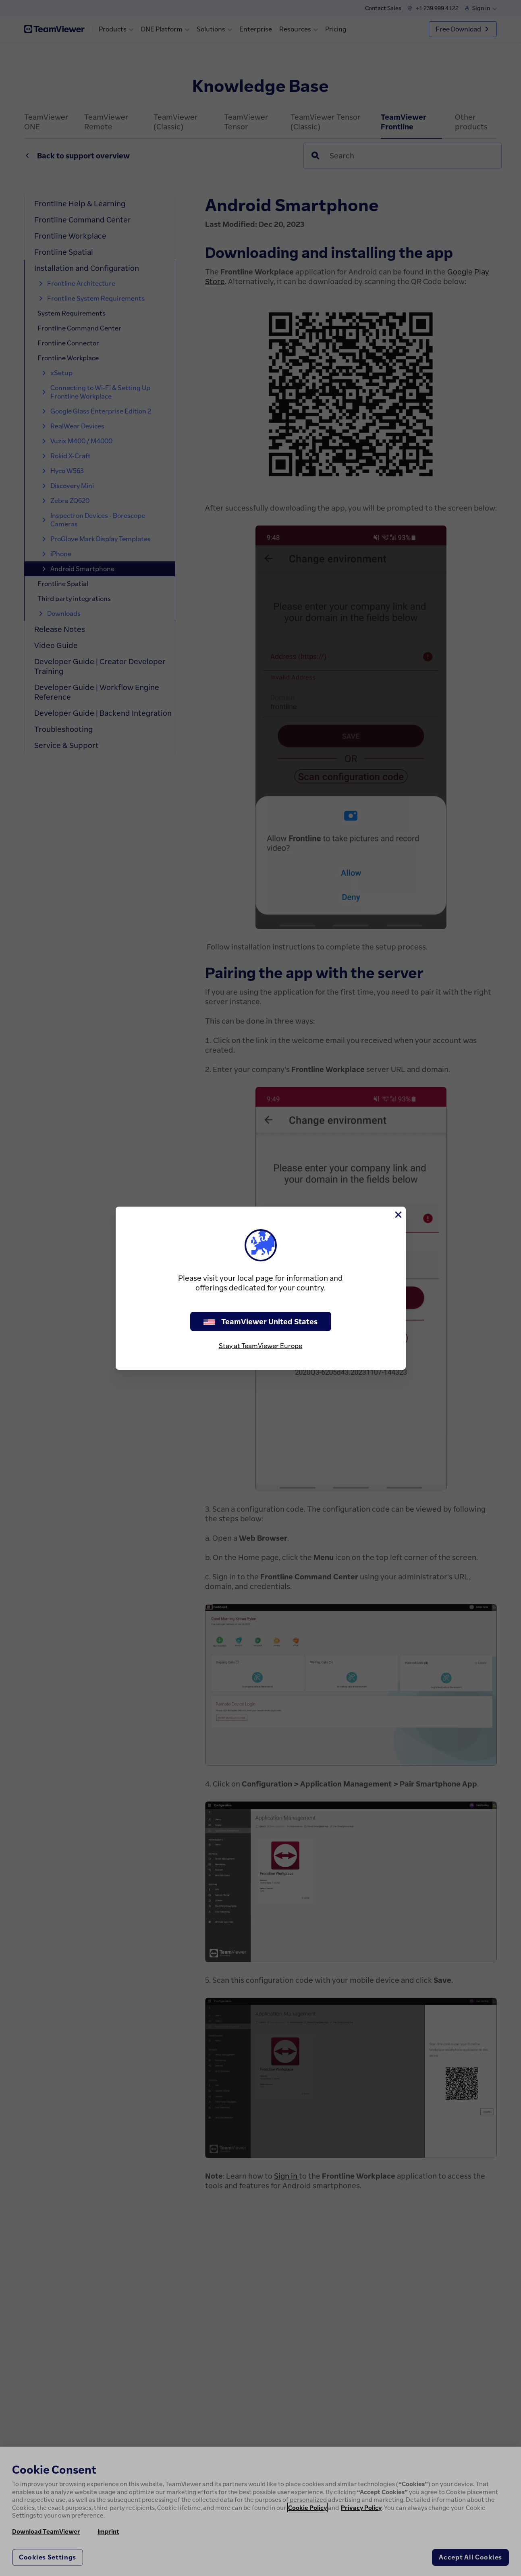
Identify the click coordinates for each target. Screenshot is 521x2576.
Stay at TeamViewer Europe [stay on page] (260, 1345)
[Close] (398, 1215)
